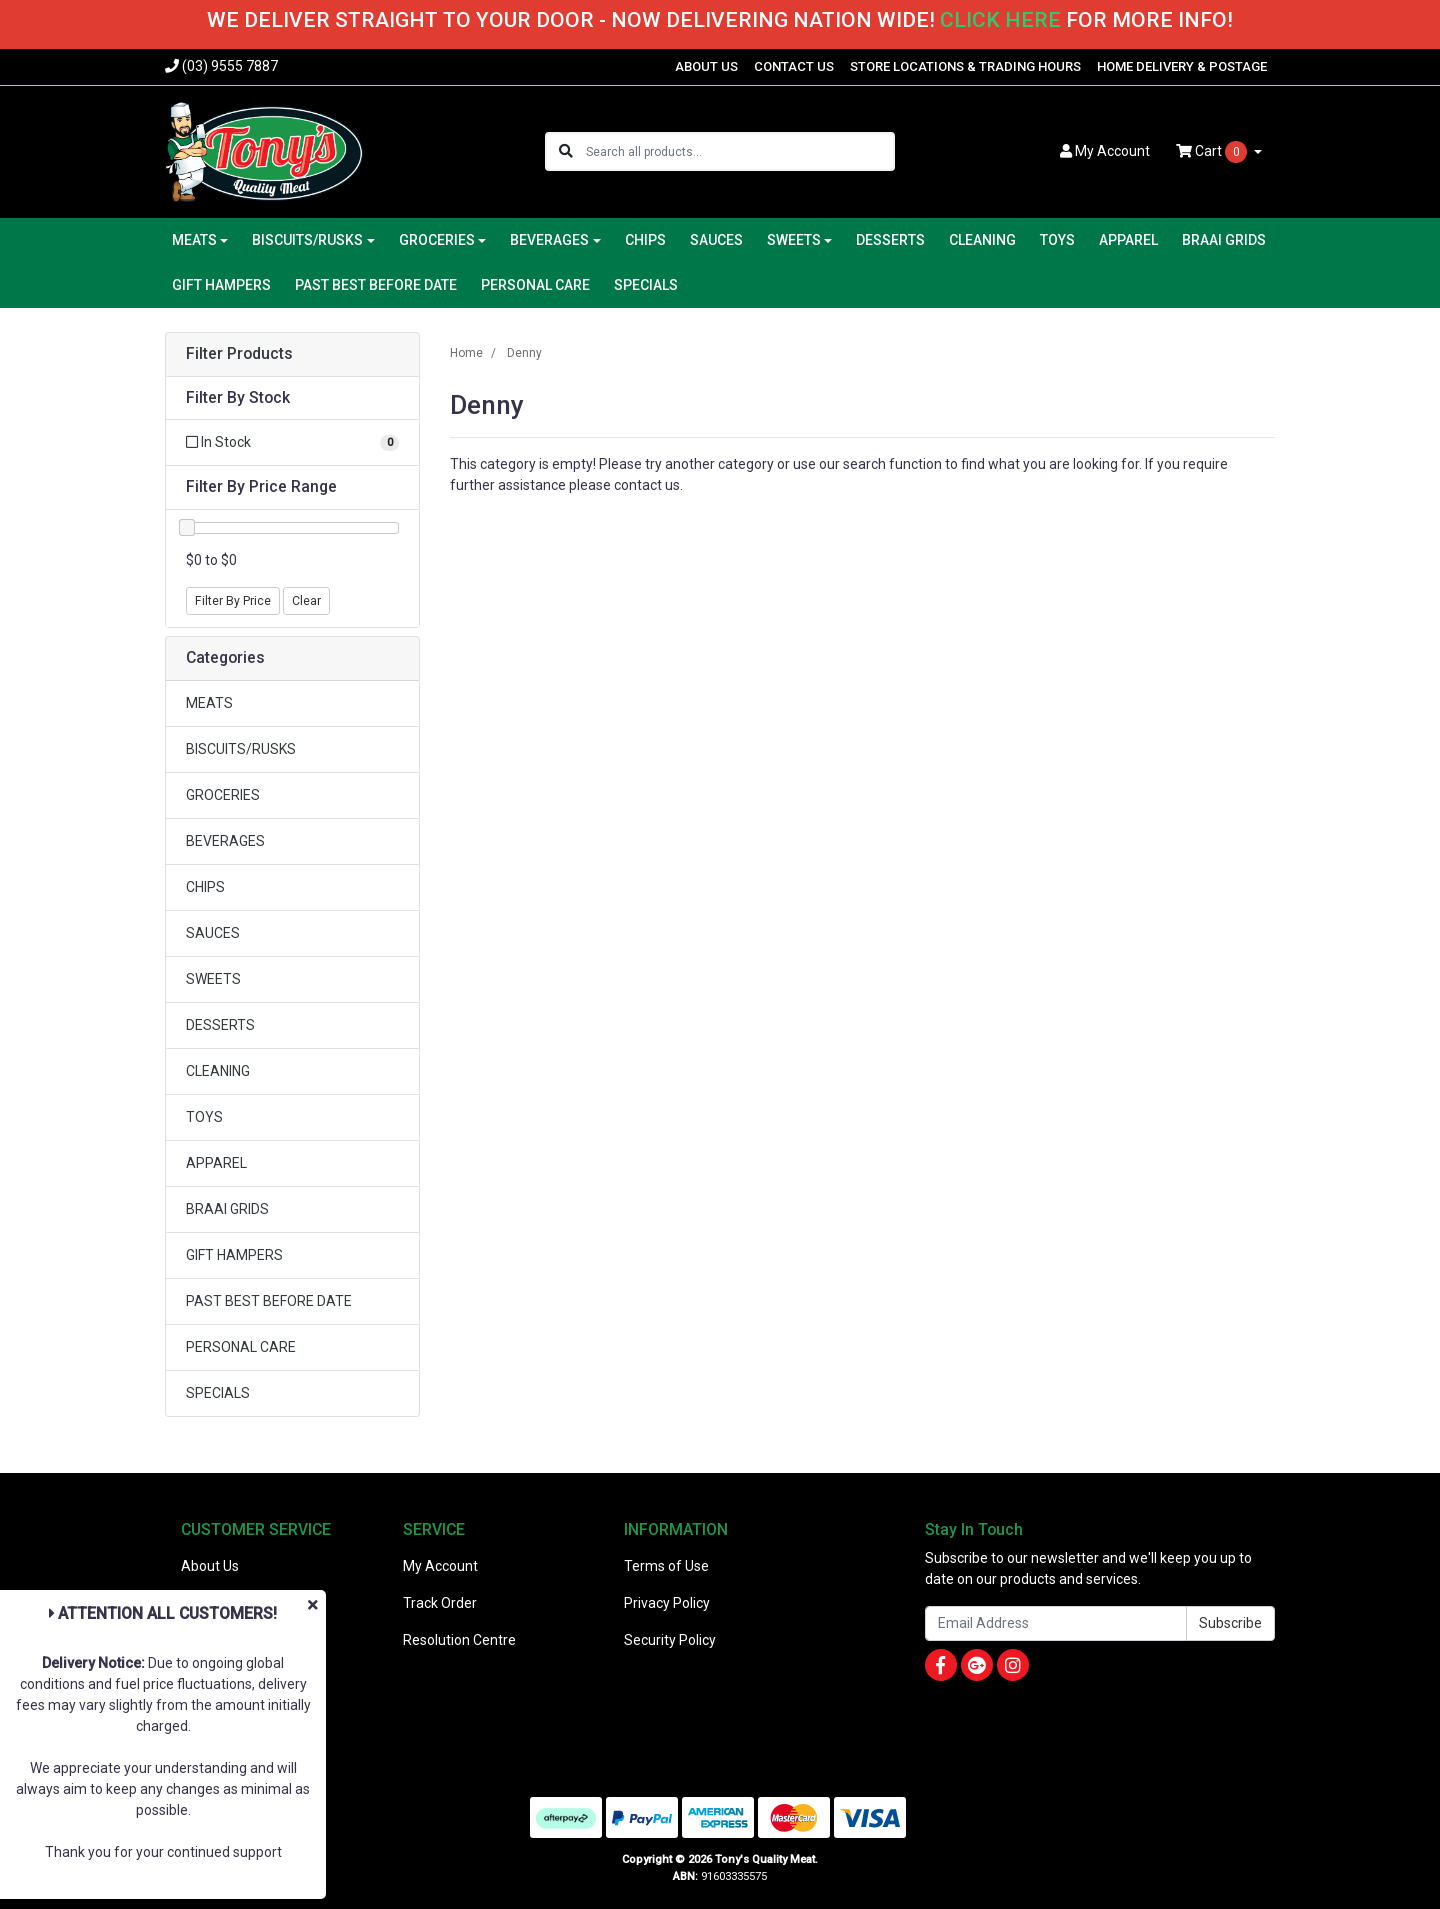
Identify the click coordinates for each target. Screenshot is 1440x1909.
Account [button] (1105, 151)
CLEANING (982, 240)
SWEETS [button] (794, 240)
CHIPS (645, 240)
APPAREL (1128, 240)
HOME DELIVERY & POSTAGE (1182, 66)
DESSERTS (890, 240)
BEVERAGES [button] (549, 240)
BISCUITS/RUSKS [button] (307, 240)
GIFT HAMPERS (221, 285)
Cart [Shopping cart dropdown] (1213, 152)
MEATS (209, 703)
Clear (306, 601)
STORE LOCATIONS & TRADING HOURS (965, 66)
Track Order (440, 1603)
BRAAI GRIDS (1224, 240)
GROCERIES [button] (437, 240)
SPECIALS (646, 285)
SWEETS (213, 979)
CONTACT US (794, 66)
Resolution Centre (459, 1640)
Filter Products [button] (239, 354)
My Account (440, 1566)
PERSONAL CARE (535, 285)
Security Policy (670, 1640)
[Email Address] (1056, 1623)
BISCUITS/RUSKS (241, 749)
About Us (210, 1566)
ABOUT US (706, 66)
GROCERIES (223, 795)
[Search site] (566, 151)
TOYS (1057, 240)
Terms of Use (666, 1566)
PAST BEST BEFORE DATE (376, 285)
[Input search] (739, 151)
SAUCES (716, 240)
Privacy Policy (667, 1603)
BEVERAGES (225, 841)
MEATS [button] (194, 240)
